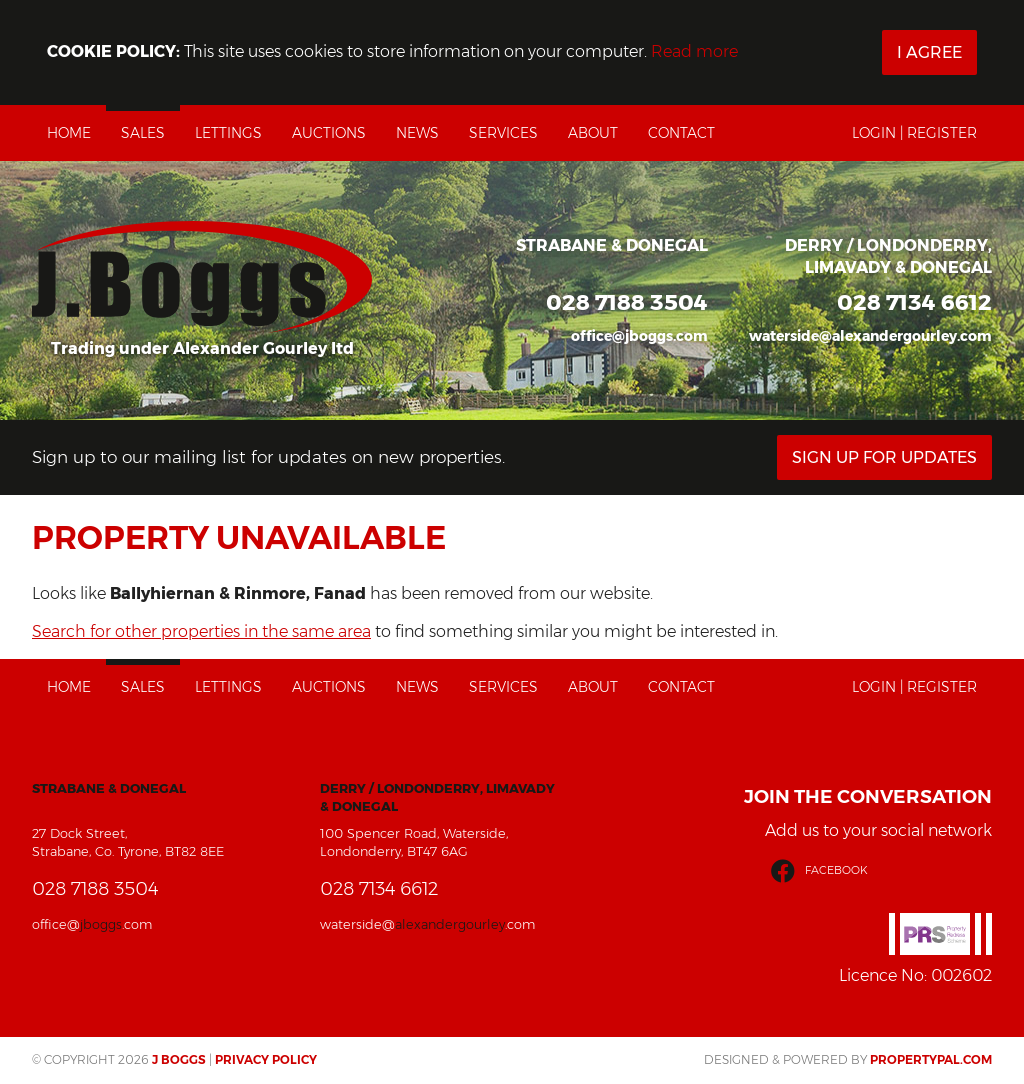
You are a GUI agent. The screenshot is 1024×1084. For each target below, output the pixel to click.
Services (503, 133)
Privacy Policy (266, 1059)
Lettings (228, 133)
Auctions (329, 133)
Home (69, 133)
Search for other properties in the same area (201, 631)
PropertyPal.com (931, 1059)
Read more (694, 51)
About (593, 133)
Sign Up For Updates (884, 457)
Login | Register (914, 133)
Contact (681, 133)
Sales (143, 133)
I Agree (929, 52)
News (417, 133)
